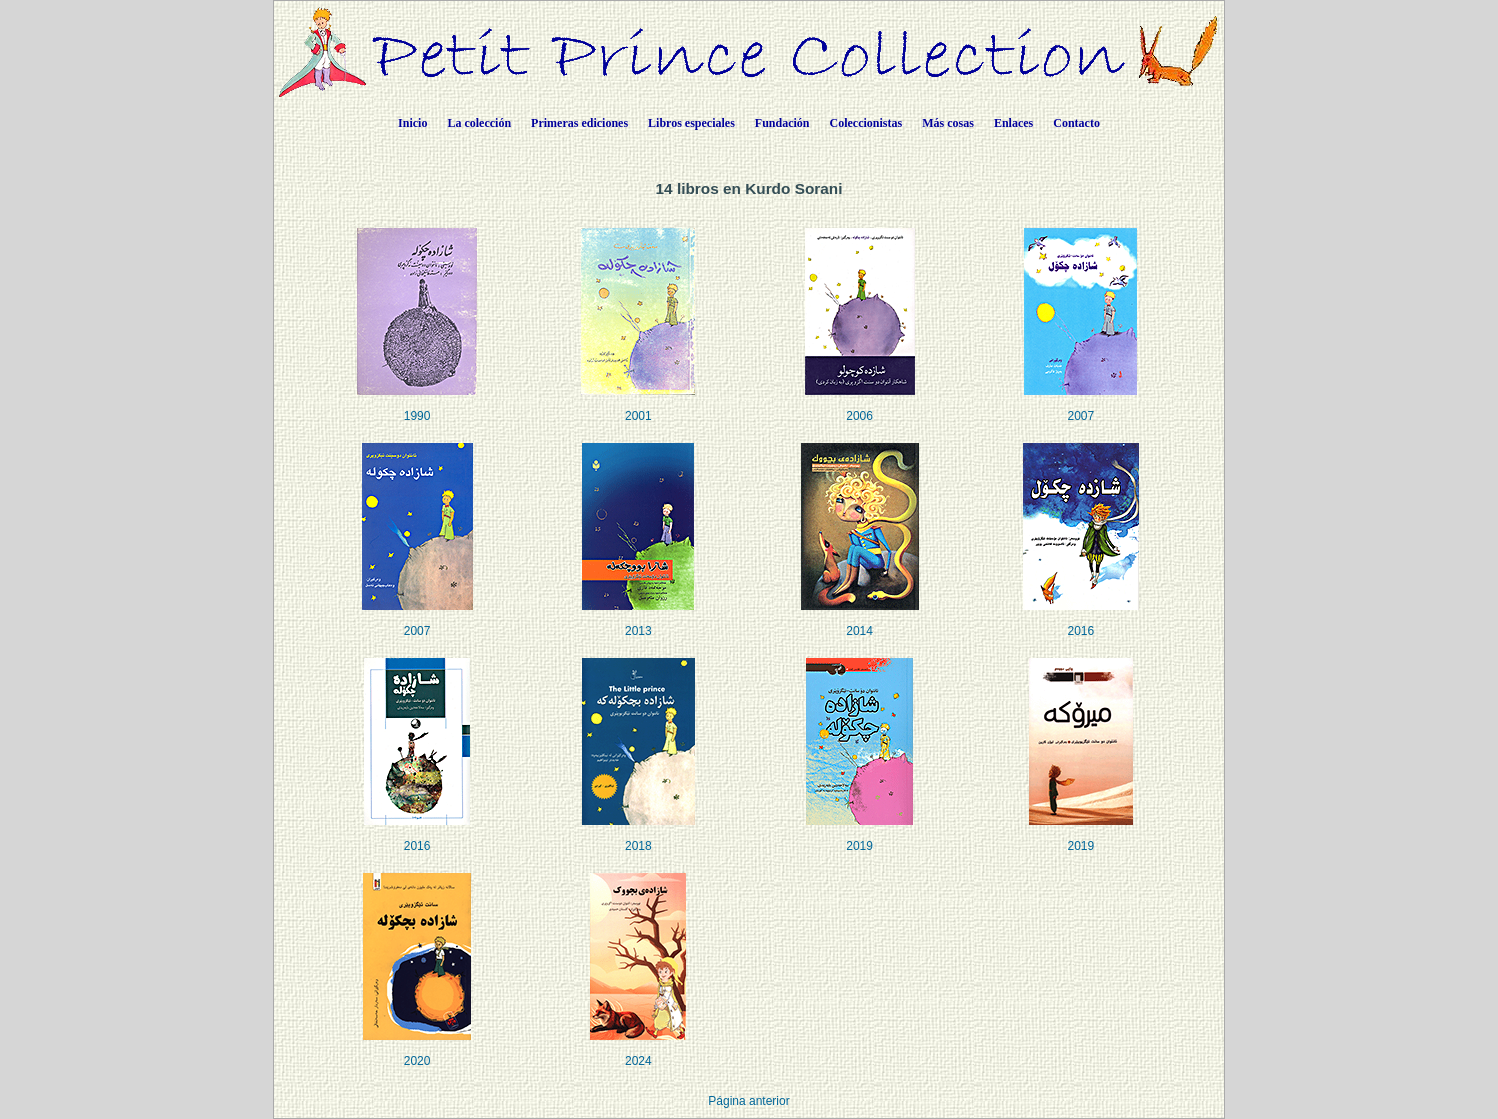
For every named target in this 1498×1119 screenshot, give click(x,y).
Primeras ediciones (579, 123)
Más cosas (948, 123)
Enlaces (1013, 123)
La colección (479, 123)
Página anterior (748, 1101)
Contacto (1076, 123)
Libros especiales (691, 123)
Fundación (782, 123)
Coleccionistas (866, 123)
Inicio (412, 123)
